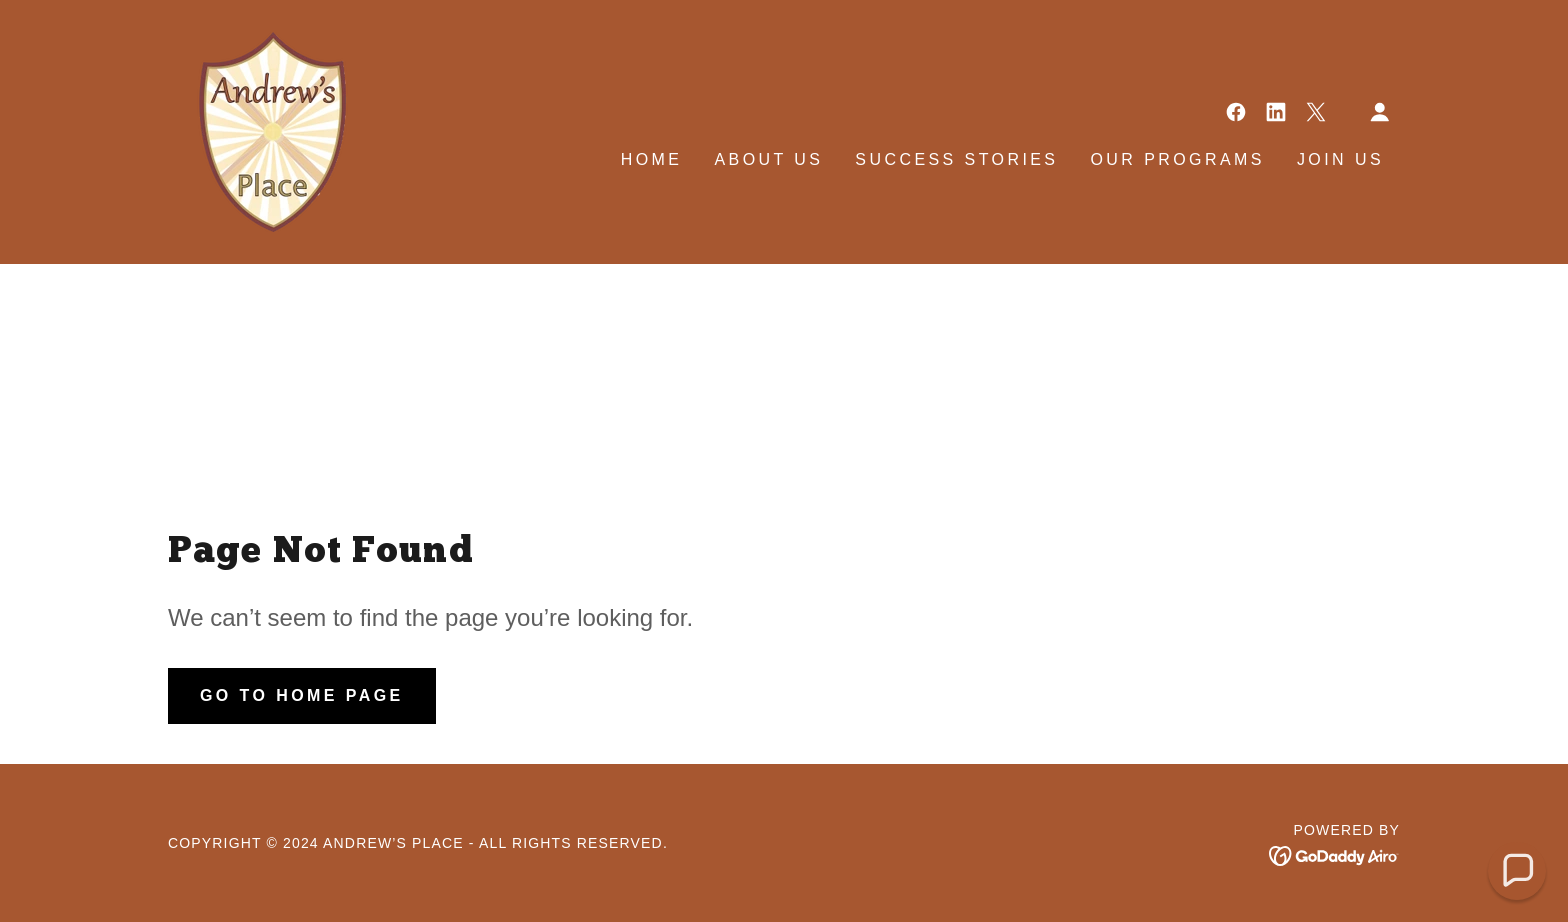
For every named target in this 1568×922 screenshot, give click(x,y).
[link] (258, 131)
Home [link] (652, 159)
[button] (1380, 112)
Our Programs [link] (1177, 159)
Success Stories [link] (956, 159)
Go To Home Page (302, 695)
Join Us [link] (1340, 159)
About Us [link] (768, 159)
